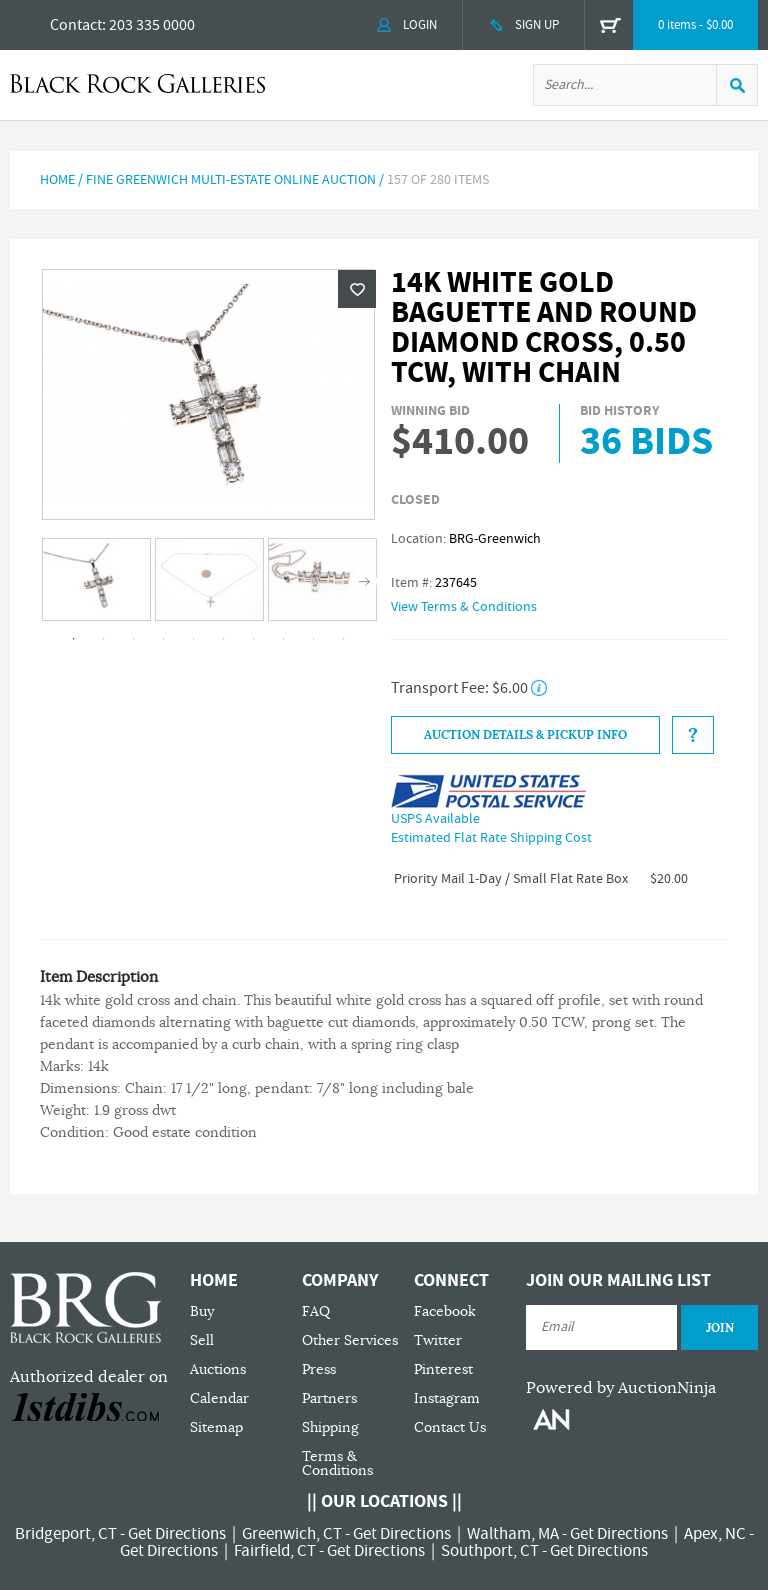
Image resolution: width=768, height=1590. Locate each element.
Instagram (447, 1398)
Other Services (350, 1340)
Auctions (218, 1369)
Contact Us (450, 1427)
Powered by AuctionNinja (621, 1388)
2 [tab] (104, 639)
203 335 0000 (152, 25)
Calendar (219, 1398)
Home (57, 180)
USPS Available (435, 819)
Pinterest (443, 1369)
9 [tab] (314, 639)
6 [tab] (224, 639)
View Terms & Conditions (464, 607)
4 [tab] (164, 639)
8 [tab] (284, 639)
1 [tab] (74, 639)
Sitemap (216, 1427)
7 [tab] (254, 639)
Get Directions (177, 1534)
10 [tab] (344, 639)
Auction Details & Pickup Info (525, 735)
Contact (76, 25)
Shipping (330, 1427)
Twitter (438, 1340)
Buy (202, 1311)
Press (319, 1369)
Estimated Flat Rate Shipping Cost (491, 838)
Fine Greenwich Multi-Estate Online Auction (231, 180)
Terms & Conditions (337, 1463)
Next (364, 580)
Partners (329, 1398)
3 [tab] (134, 639)
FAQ (316, 1311)
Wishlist (357, 289)
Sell (202, 1340)
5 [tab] (194, 639)
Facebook (445, 1311)
